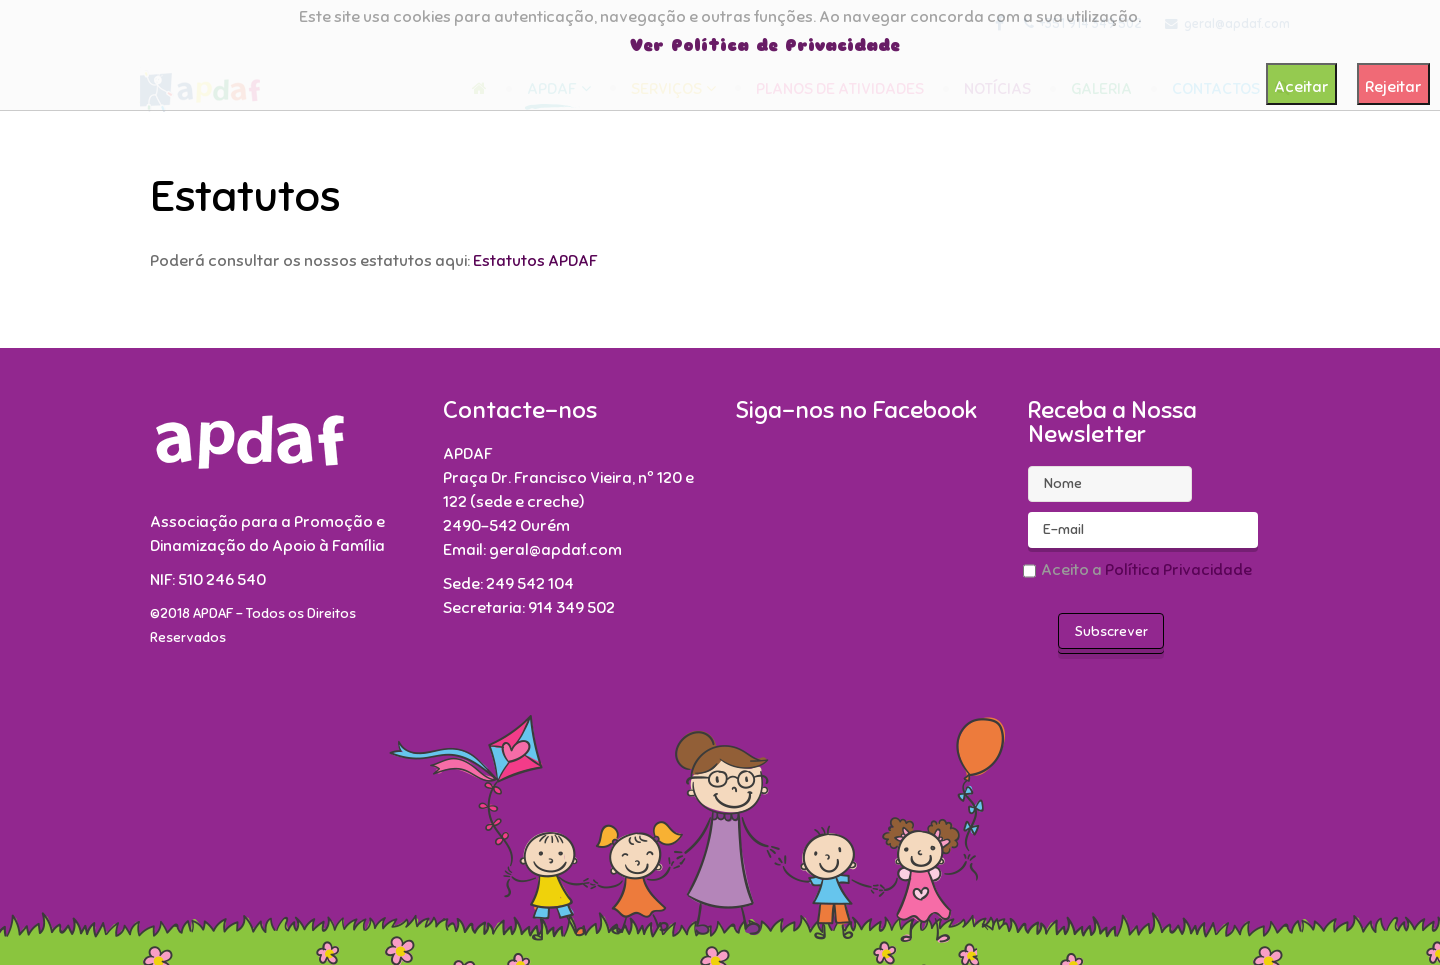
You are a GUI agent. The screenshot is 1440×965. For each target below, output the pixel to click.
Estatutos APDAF (534, 261)
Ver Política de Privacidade (765, 46)
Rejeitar (1393, 87)
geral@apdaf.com (555, 550)
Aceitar (1301, 87)
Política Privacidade (1178, 570)
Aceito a (1140, 573)
